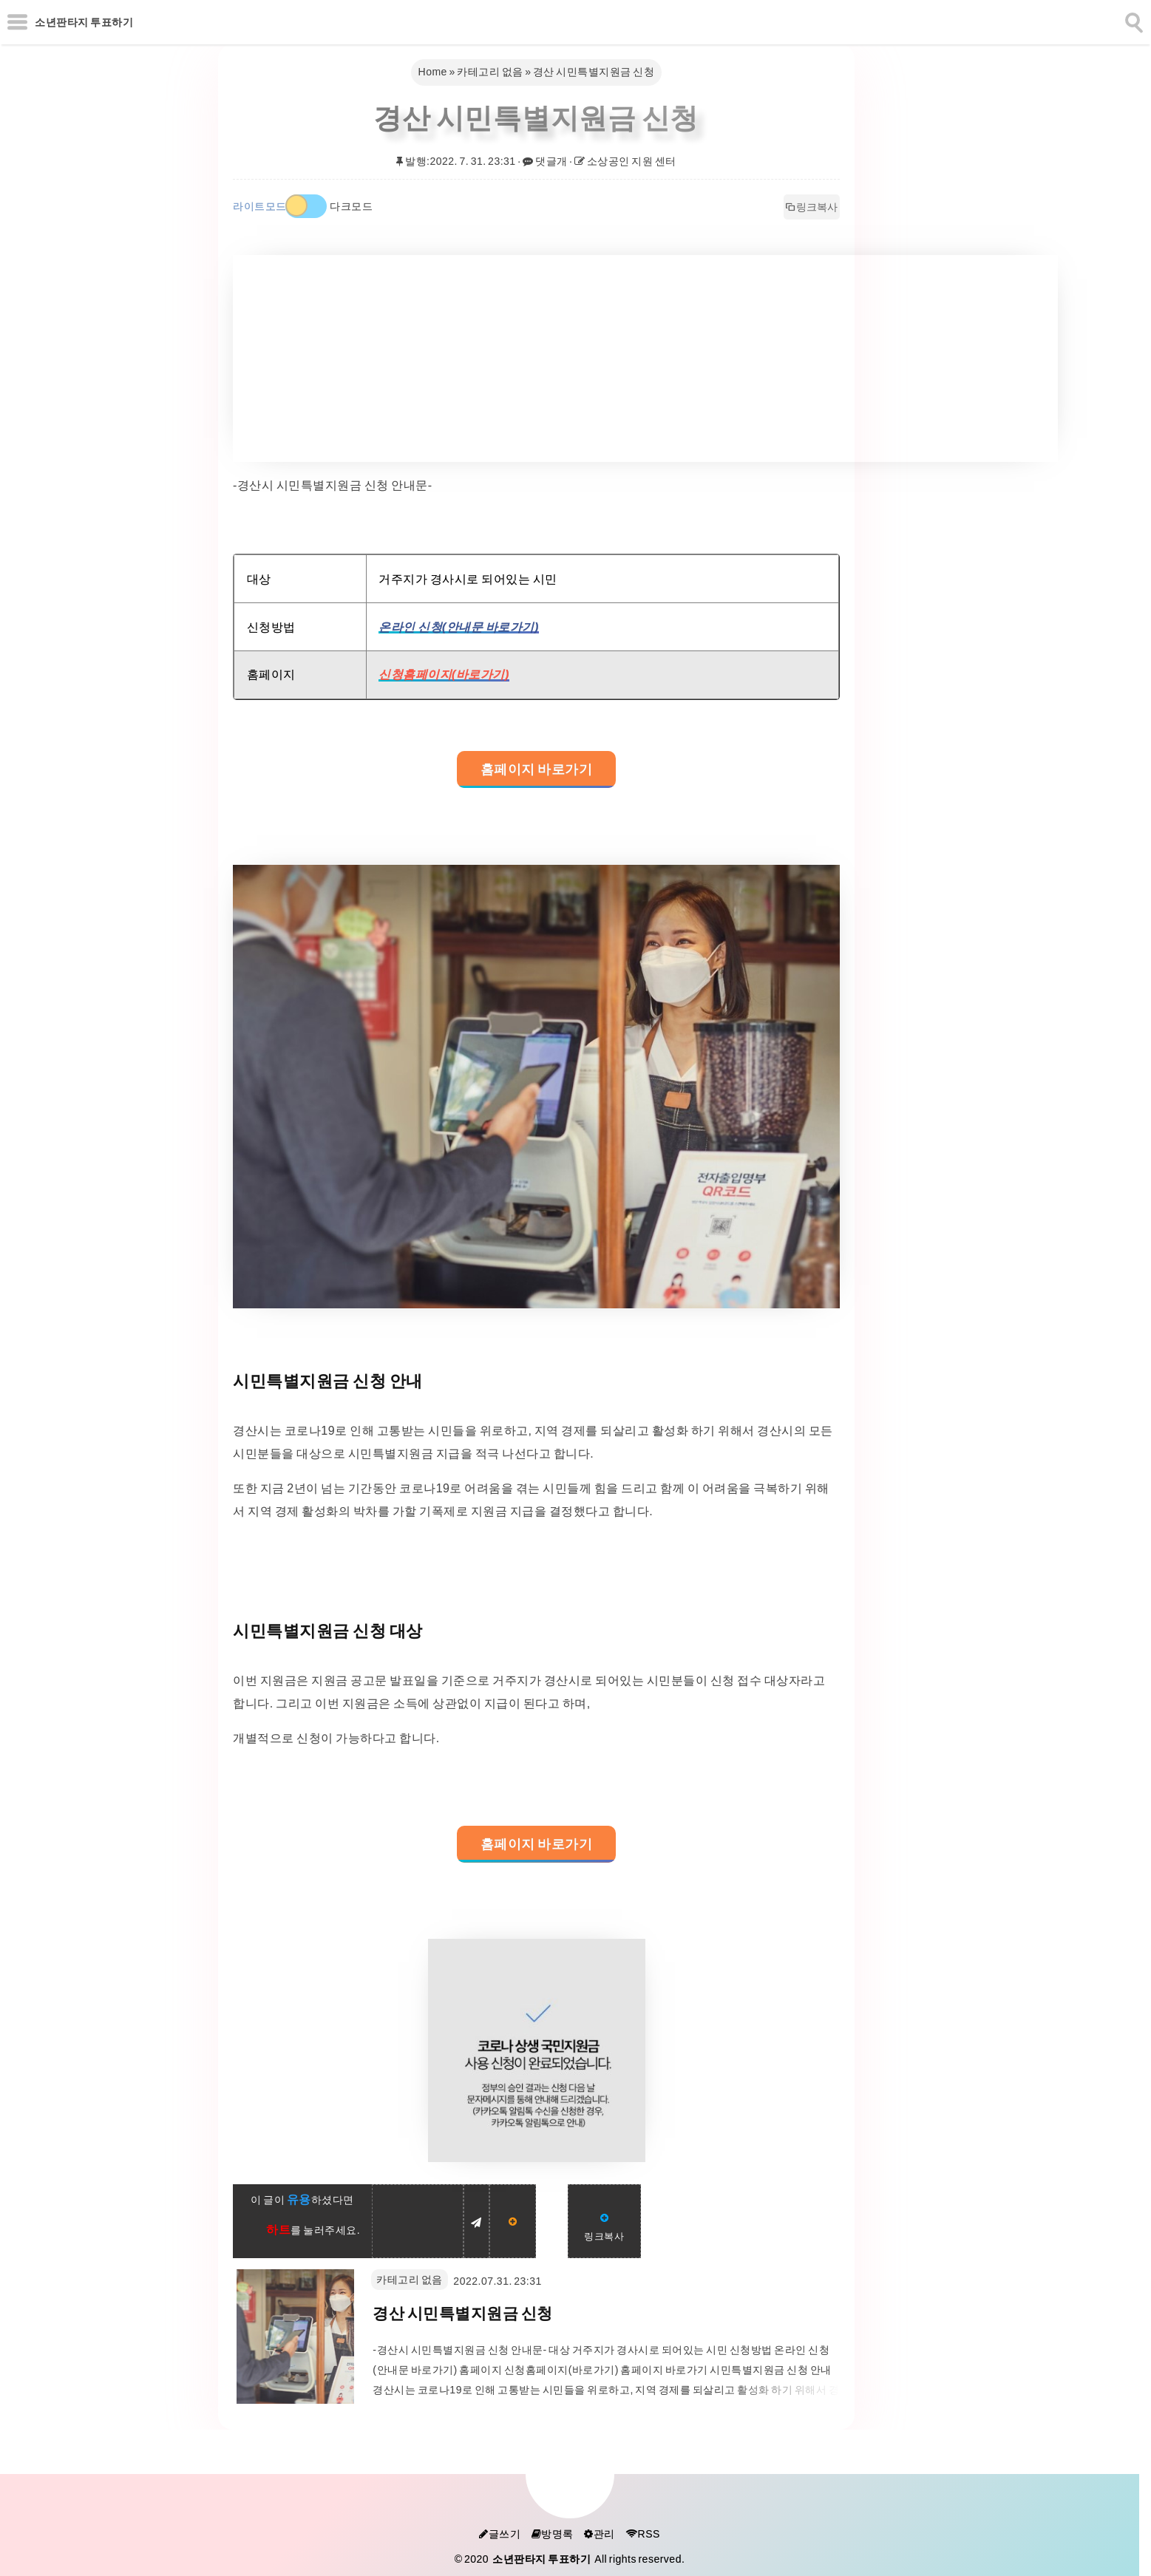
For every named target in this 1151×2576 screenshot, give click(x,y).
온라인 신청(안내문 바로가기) (458, 627)
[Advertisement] (645, 358)
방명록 (553, 2534)
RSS (642, 2534)
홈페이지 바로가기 (537, 769)
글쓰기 (499, 2534)
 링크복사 (812, 207)
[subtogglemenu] (17, 22)
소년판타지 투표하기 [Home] (84, 22)
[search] (1132, 20)
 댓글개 (545, 161)
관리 (599, 2534)
